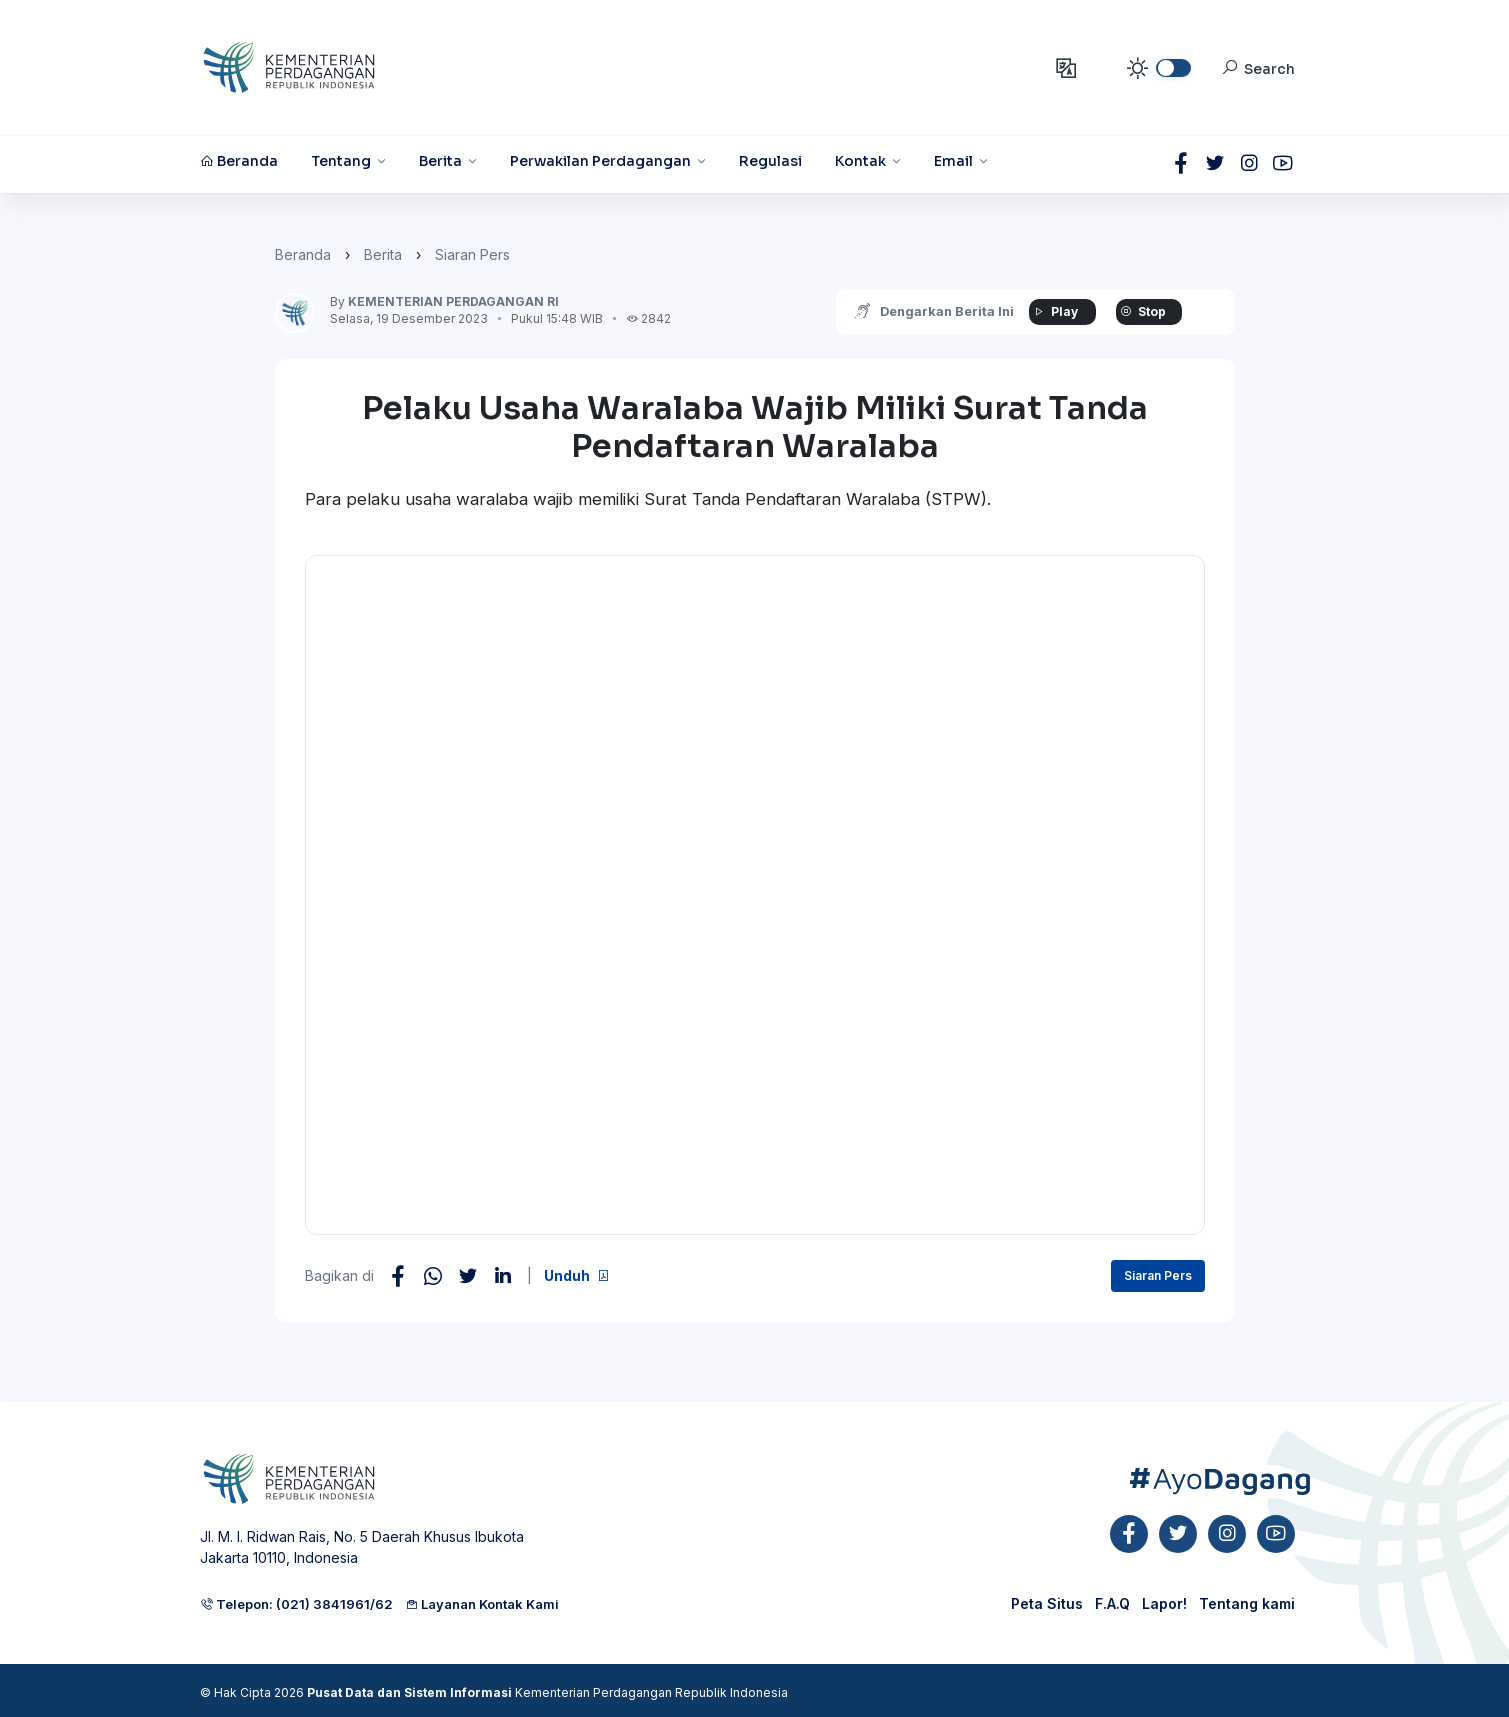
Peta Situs (1047, 1603)
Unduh (577, 1275)
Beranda (303, 254)
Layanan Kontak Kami (482, 1604)
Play (1050, 311)
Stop (1139, 311)
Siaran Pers (472, 254)
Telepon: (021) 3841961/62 (296, 1604)
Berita (383, 254)
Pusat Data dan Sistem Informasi (409, 1692)
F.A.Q (1112, 1603)
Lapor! (1164, 1603)
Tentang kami (1247, 1603)
